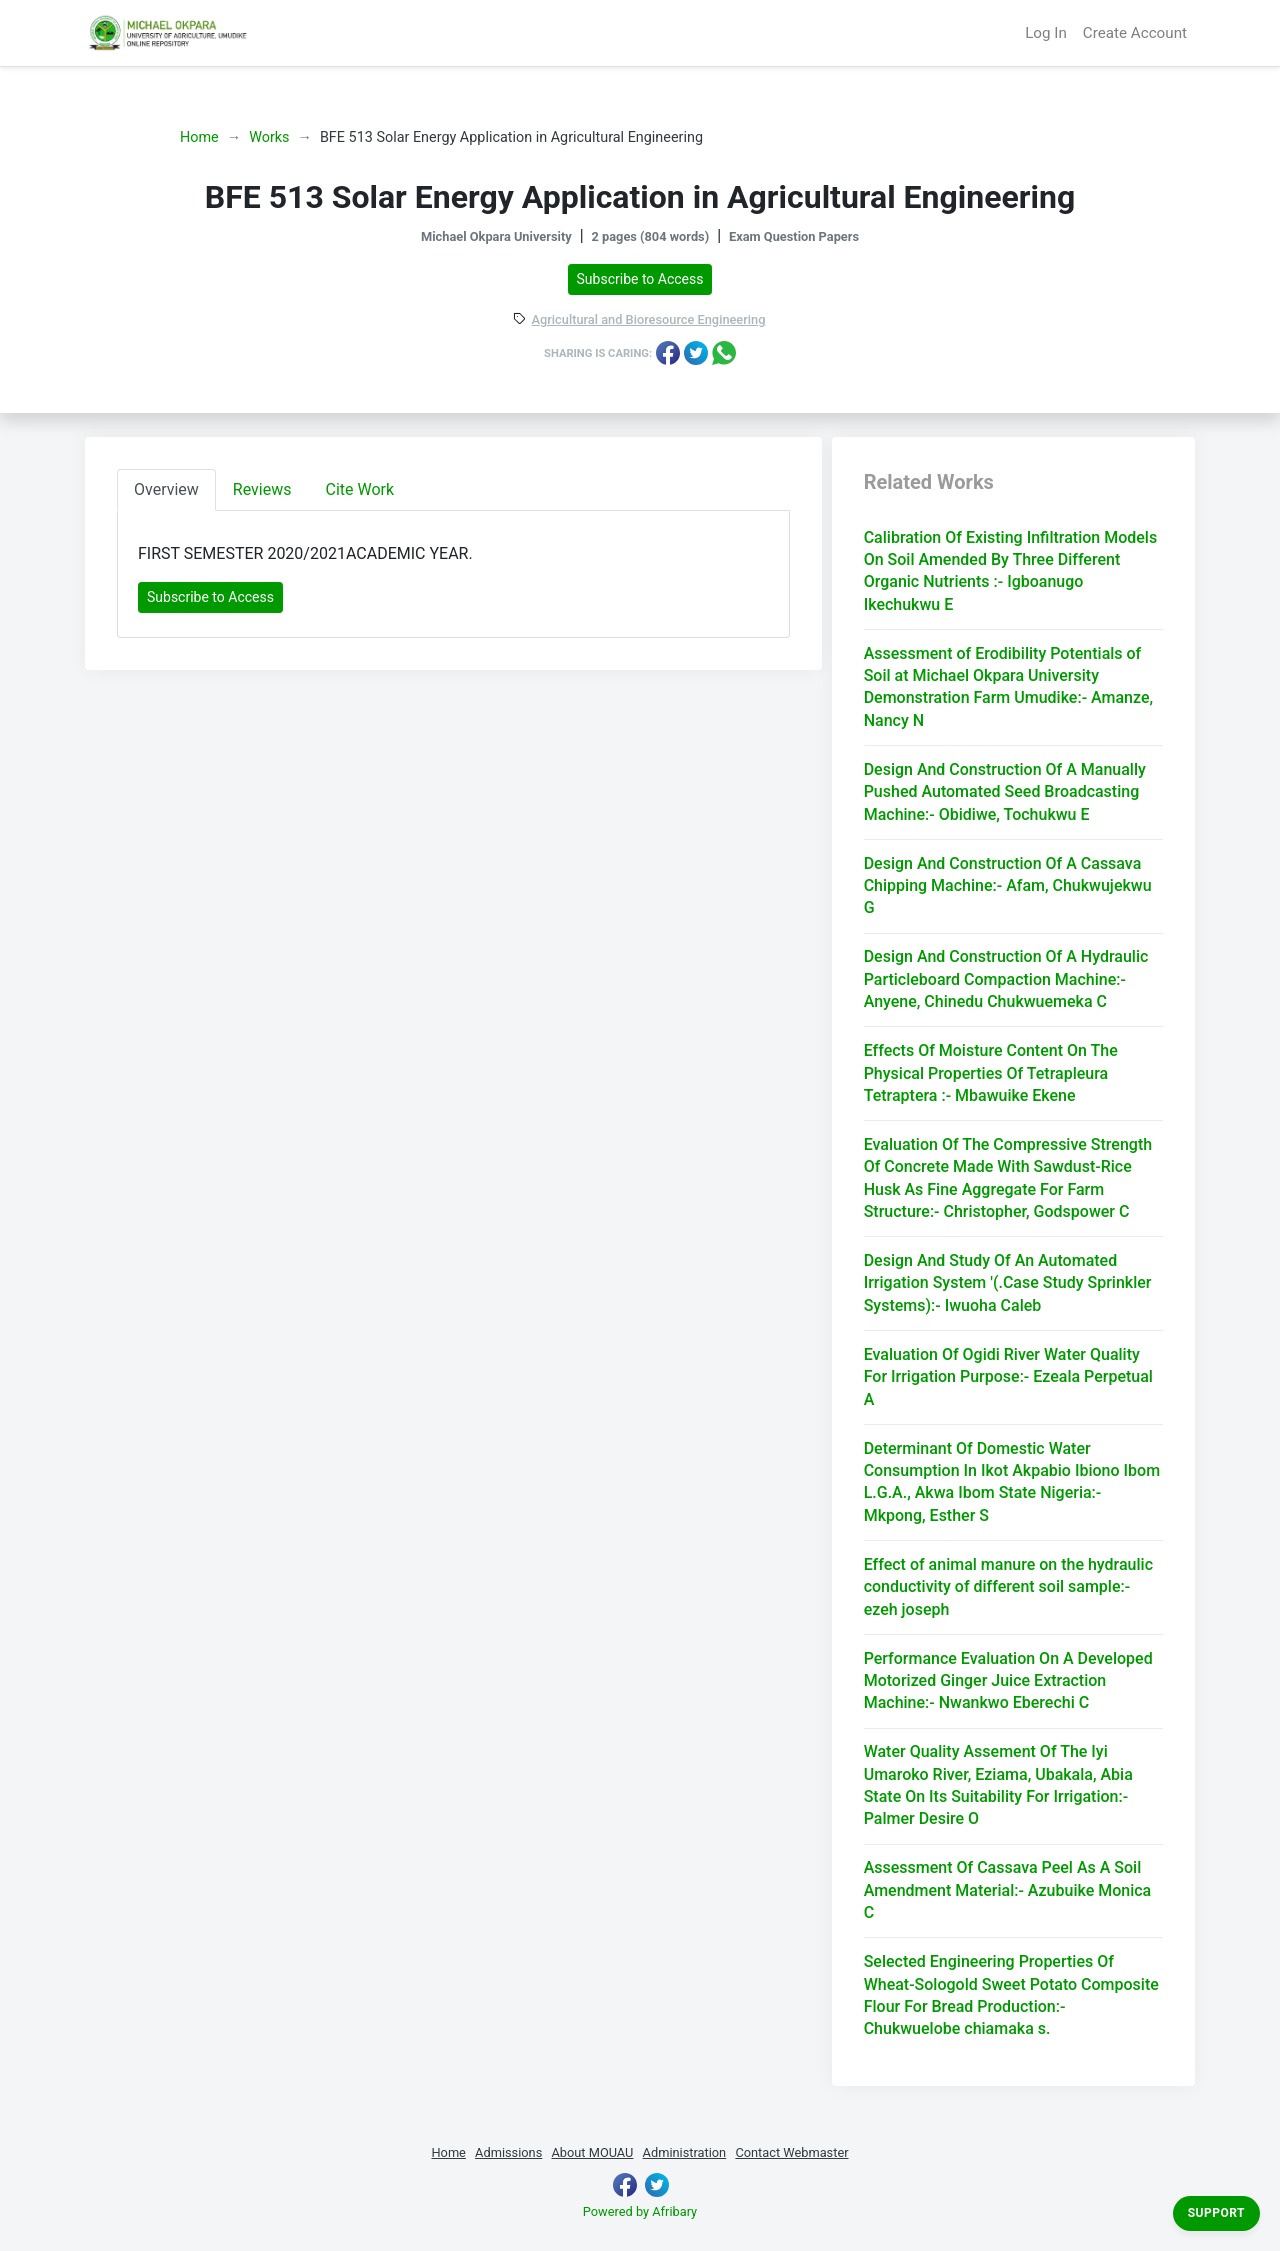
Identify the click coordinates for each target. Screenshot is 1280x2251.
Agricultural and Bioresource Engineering (649, 320)
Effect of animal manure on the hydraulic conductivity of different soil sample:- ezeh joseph (1008, 1587)
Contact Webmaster (791, 2152)
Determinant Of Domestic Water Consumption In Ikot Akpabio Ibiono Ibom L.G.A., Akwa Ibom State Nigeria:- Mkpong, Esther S (1012, 1482)
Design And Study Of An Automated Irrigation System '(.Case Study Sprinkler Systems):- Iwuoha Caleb (1008, 1283)
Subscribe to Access (640, 279)
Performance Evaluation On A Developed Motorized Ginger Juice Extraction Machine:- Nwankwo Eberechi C (1008, 1681)
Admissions (508, 2152)
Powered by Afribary (640, 2211)
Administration (685, 2152)
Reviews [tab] (262, 489)
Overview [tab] (166, 489)
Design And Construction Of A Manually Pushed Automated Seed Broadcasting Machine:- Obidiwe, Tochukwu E (1005, 792)
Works (269, 137)
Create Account (1135, 33)
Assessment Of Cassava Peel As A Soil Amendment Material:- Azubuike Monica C (1008, 1890)
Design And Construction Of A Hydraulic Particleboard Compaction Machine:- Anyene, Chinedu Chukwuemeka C (1006, 979)
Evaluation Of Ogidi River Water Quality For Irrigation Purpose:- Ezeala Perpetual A (1008, 1377)
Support (1216, 2213)
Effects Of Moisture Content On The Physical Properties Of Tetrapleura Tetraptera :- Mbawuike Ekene (991, 1073)
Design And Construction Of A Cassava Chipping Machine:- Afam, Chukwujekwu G (1008, 886)
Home (199, 137)
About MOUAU (592, 2152)
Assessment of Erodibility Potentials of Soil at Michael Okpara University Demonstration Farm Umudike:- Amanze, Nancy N (1008, 687)
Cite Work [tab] (360, 489)
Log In (1046, 33)
